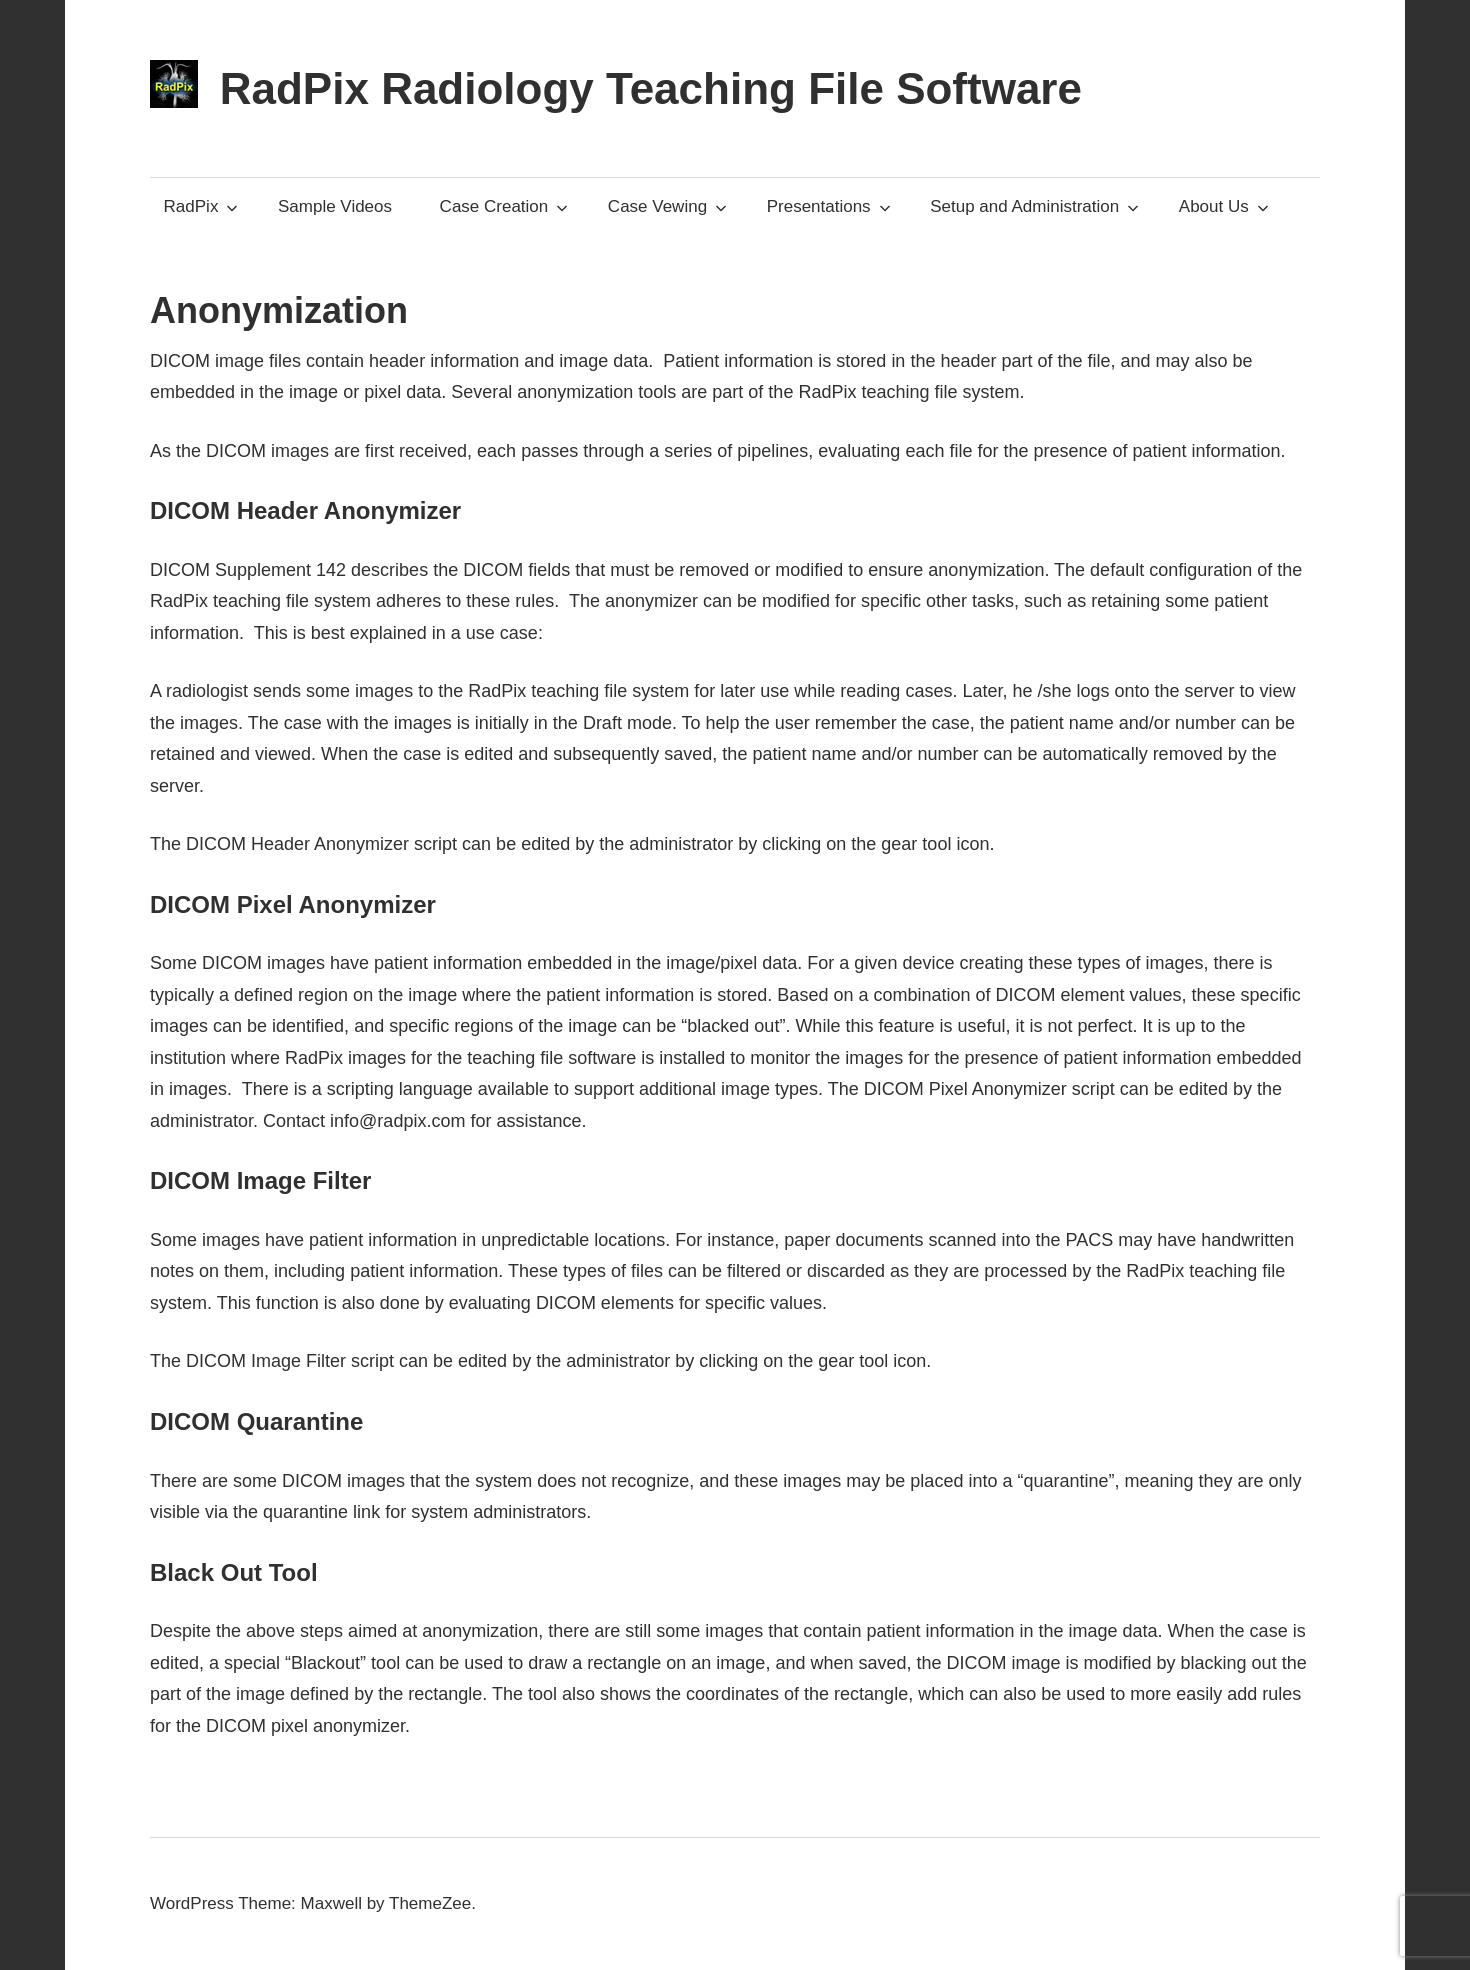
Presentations (829, 206)
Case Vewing (667, 206)
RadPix (201, 206)
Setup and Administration (1034, 206)
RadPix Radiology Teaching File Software (651, 88)
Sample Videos (335, 206)
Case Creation (504, 206)
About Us (1224, 206)
